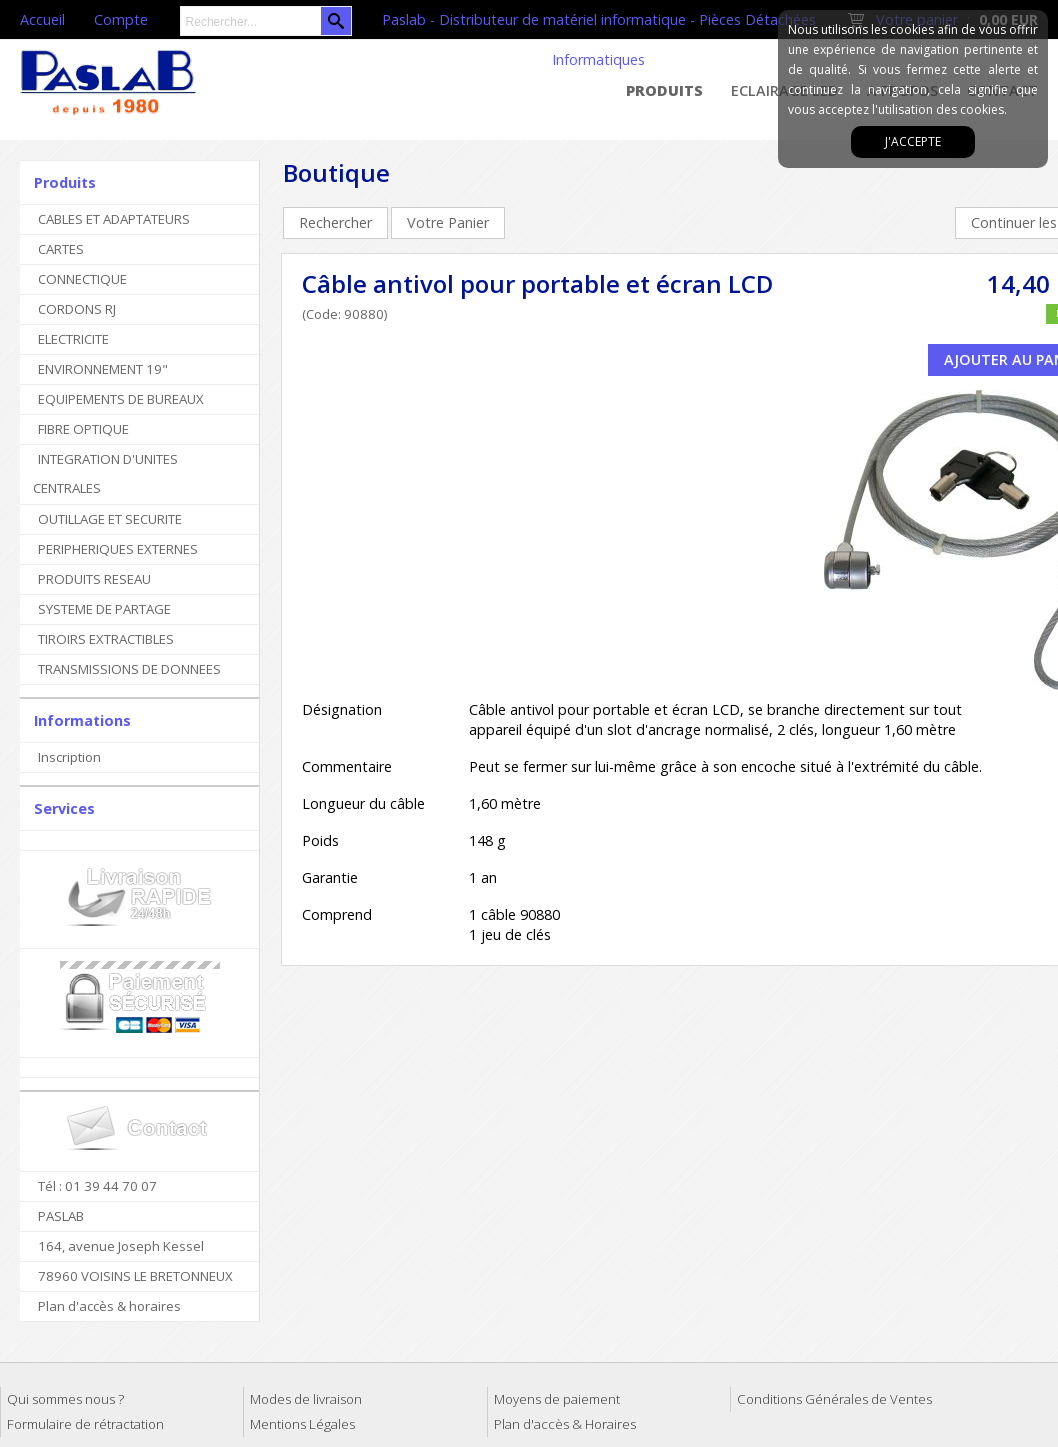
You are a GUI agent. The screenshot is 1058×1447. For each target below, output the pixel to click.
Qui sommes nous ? (65, 1399)
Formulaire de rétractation (85, 1424)
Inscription (69, 757)
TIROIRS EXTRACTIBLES (106, 639)
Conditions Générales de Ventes (834, 1399)
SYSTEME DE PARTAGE (104, 609)
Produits (664, 90)
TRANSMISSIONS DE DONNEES (129, 669)
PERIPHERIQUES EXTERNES (118, 549)
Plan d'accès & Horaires (565, 1424)
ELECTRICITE (73, 339)
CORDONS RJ (77, 309)
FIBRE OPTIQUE (83, 429)
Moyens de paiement (557, 1399)
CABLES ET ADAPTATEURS (114, 219)
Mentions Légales (302, 1424)
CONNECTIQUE (82, 279)
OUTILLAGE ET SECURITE (110, 519)
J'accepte (913, 141)
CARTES (61, 249)
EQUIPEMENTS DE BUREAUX (121, 399)
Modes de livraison (306, 1399)
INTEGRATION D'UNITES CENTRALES (105, 473)
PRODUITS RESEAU (94, 579)
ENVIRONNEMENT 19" (103, 369)
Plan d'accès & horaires (109, 1306)
